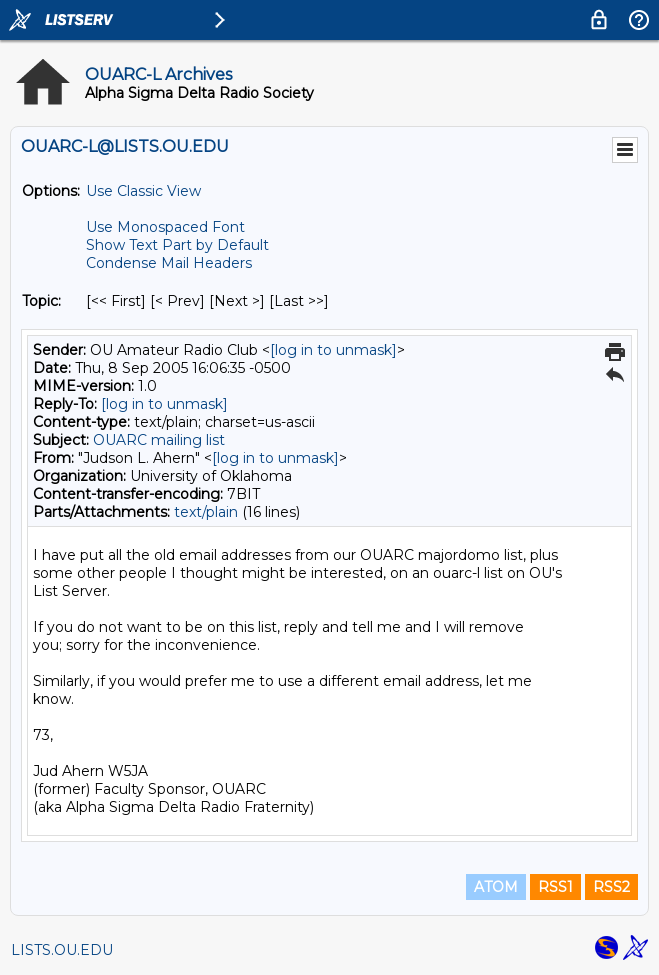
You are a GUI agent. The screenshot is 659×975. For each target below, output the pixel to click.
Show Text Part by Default (177, 245)
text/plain (206, 512)
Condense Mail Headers (169, 263)
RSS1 (555, 887)
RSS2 (611, 887)
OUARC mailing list (159, 440)
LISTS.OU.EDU (62, 950)
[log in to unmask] (333, 350)
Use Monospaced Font (165, 227)
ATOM (496, 887)
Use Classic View (143, 191)
